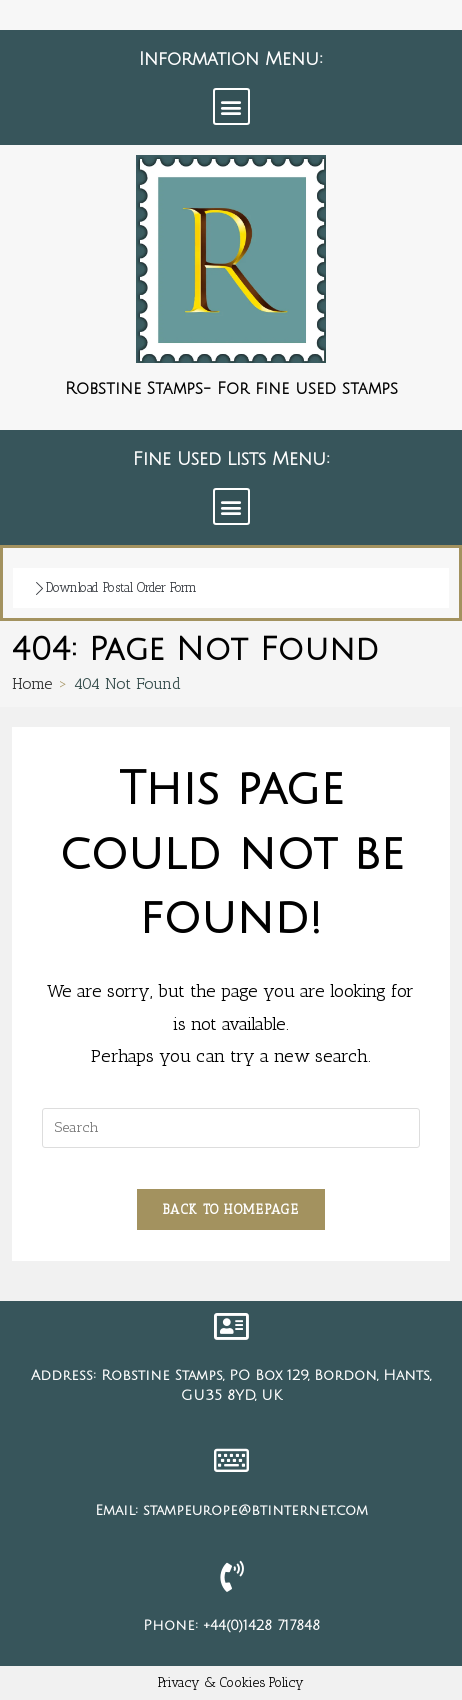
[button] (231, 106)
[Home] (32, 683)
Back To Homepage (231, 1209)
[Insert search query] (231, 1128)
